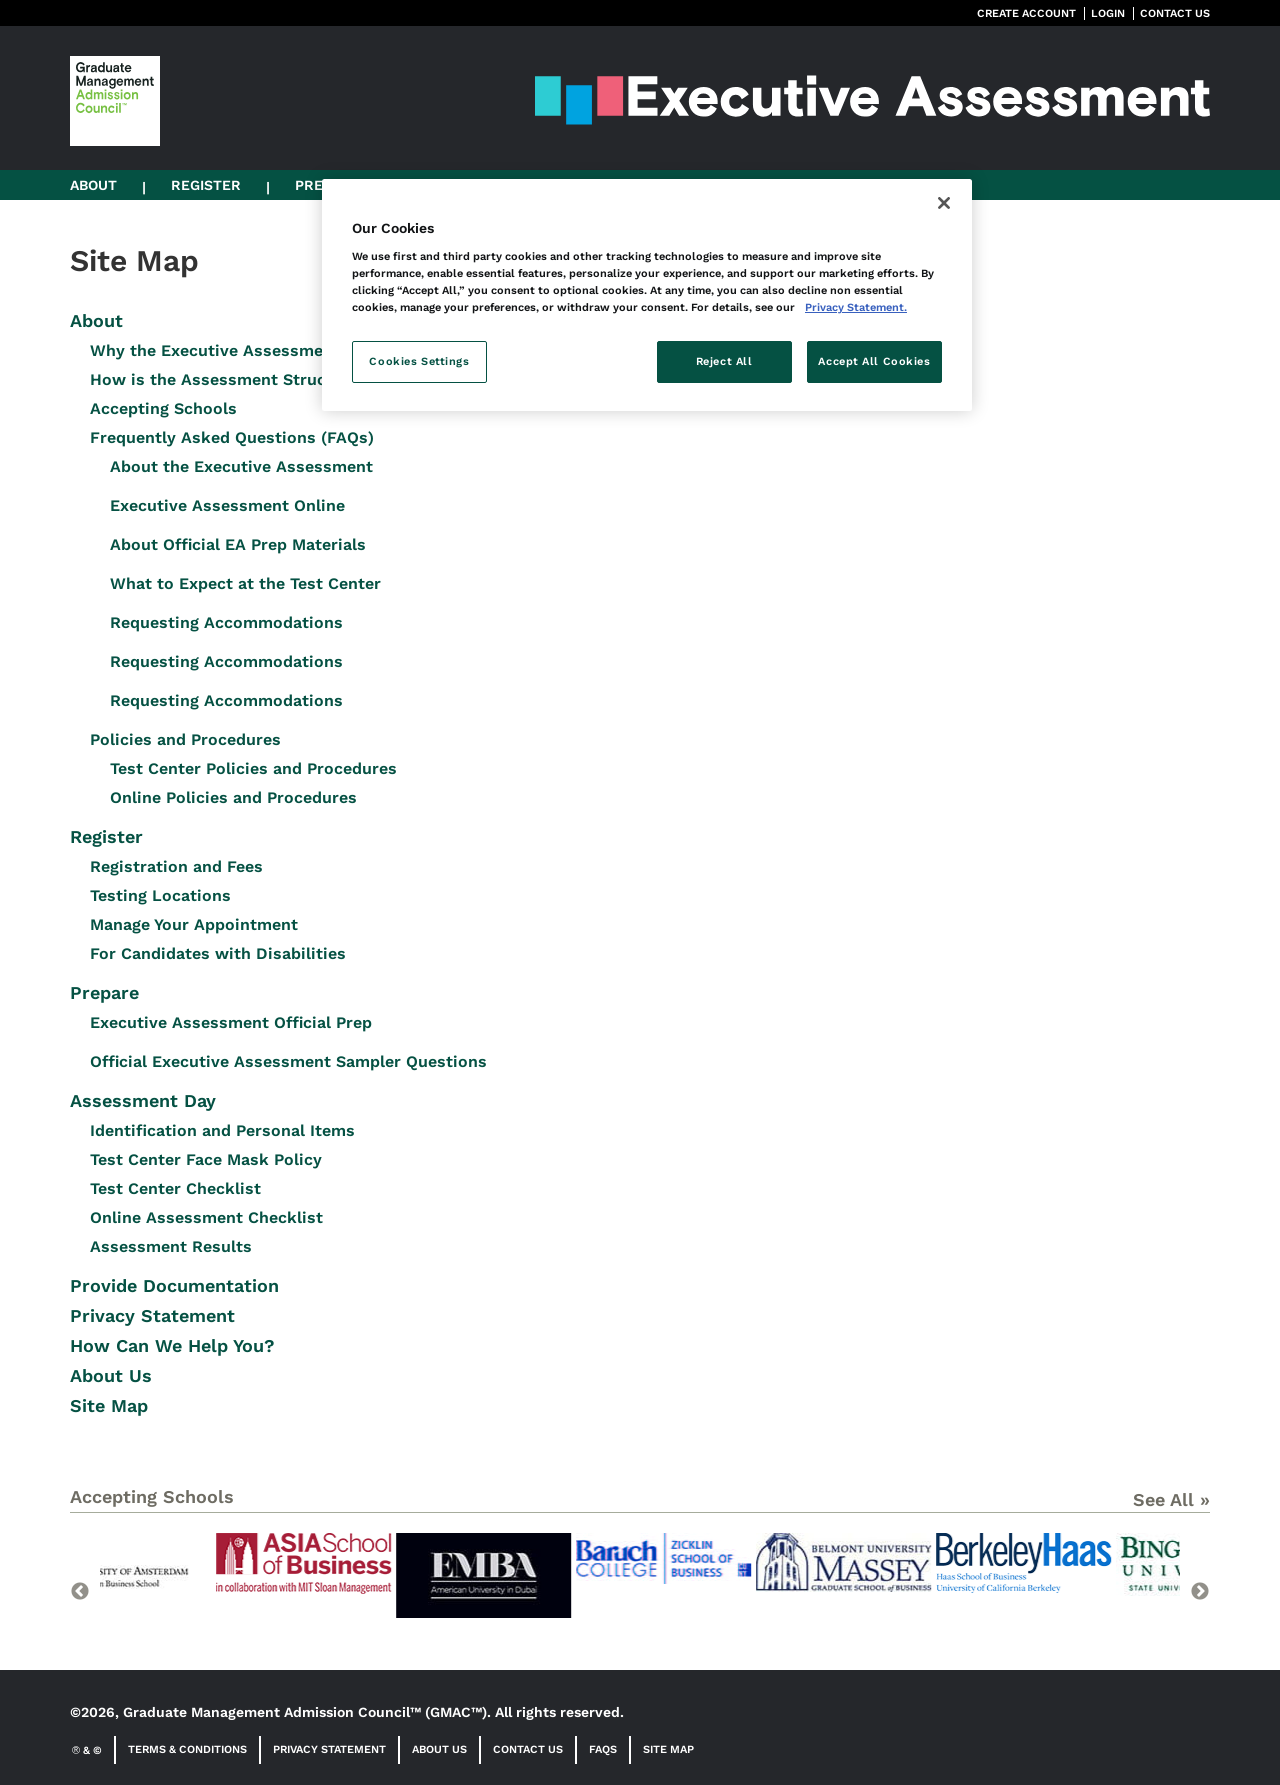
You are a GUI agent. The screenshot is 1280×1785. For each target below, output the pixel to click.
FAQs (603, 1749)
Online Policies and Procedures (233, 797)
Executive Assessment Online (227, 505)
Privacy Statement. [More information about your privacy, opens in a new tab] (856, 307)
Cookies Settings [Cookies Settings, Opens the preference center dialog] (419, 361)
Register (106, 836)
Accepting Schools (163, 408)
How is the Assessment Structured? (234, 379)
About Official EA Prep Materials (238, 544)
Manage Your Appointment (194, 924)
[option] (190, 1586)
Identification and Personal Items (222, 1130)
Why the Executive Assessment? (219, 350)
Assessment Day (143, 1100)
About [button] (93, 185)
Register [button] (206, 185)
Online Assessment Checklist (206, 1217)
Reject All (724, 361)
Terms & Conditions (187, 1749)
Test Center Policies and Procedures (253, 768)
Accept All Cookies (874, 361)
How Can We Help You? (172, 1345)
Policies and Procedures (185, 739)
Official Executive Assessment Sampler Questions (288, 1061)
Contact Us (528, 1749)
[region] (647, 295)
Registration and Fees (176, 866)
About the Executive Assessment (241, 466)
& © (87, 1750)
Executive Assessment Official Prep (231, 1022)
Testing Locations (160, 895)
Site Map (109, 1405)
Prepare (104, 992)
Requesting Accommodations (226, 622)
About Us (111, 1375)
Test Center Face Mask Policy (206, 1159)
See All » (1171, 1499)
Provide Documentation (174, 1285)
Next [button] (1200, 1592)
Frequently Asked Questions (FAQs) (232, 437)
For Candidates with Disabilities (218, 953)
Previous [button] (80, 1592)
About (96, 320)
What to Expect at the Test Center (245, 583)
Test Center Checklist (175, 1188)
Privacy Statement (152, 1315)
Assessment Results (171, 1246)
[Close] (944, 203)
